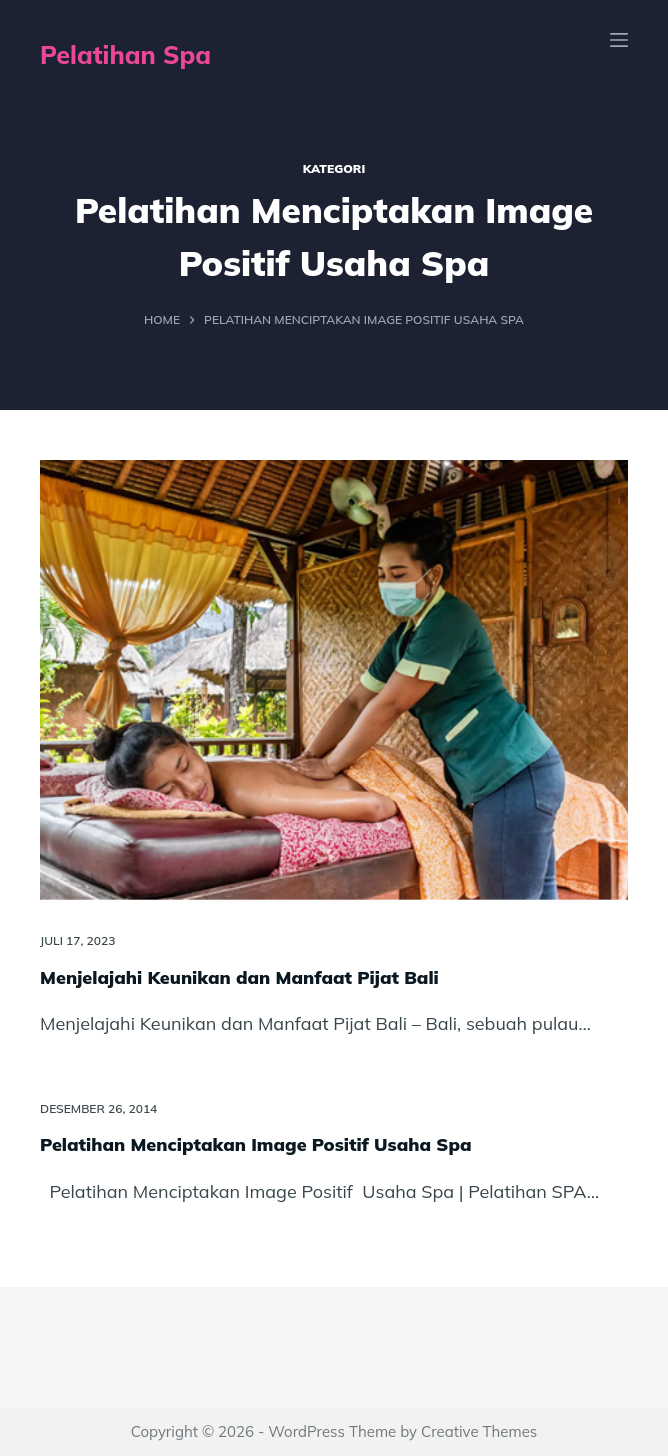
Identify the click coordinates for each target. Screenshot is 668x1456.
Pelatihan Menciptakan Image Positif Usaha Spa (256, 1144)
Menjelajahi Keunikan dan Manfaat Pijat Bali (239, 977)
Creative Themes (479, 1431)
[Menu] (619, 40)
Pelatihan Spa (125, 54)
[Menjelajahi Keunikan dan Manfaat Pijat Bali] (334, 680)
